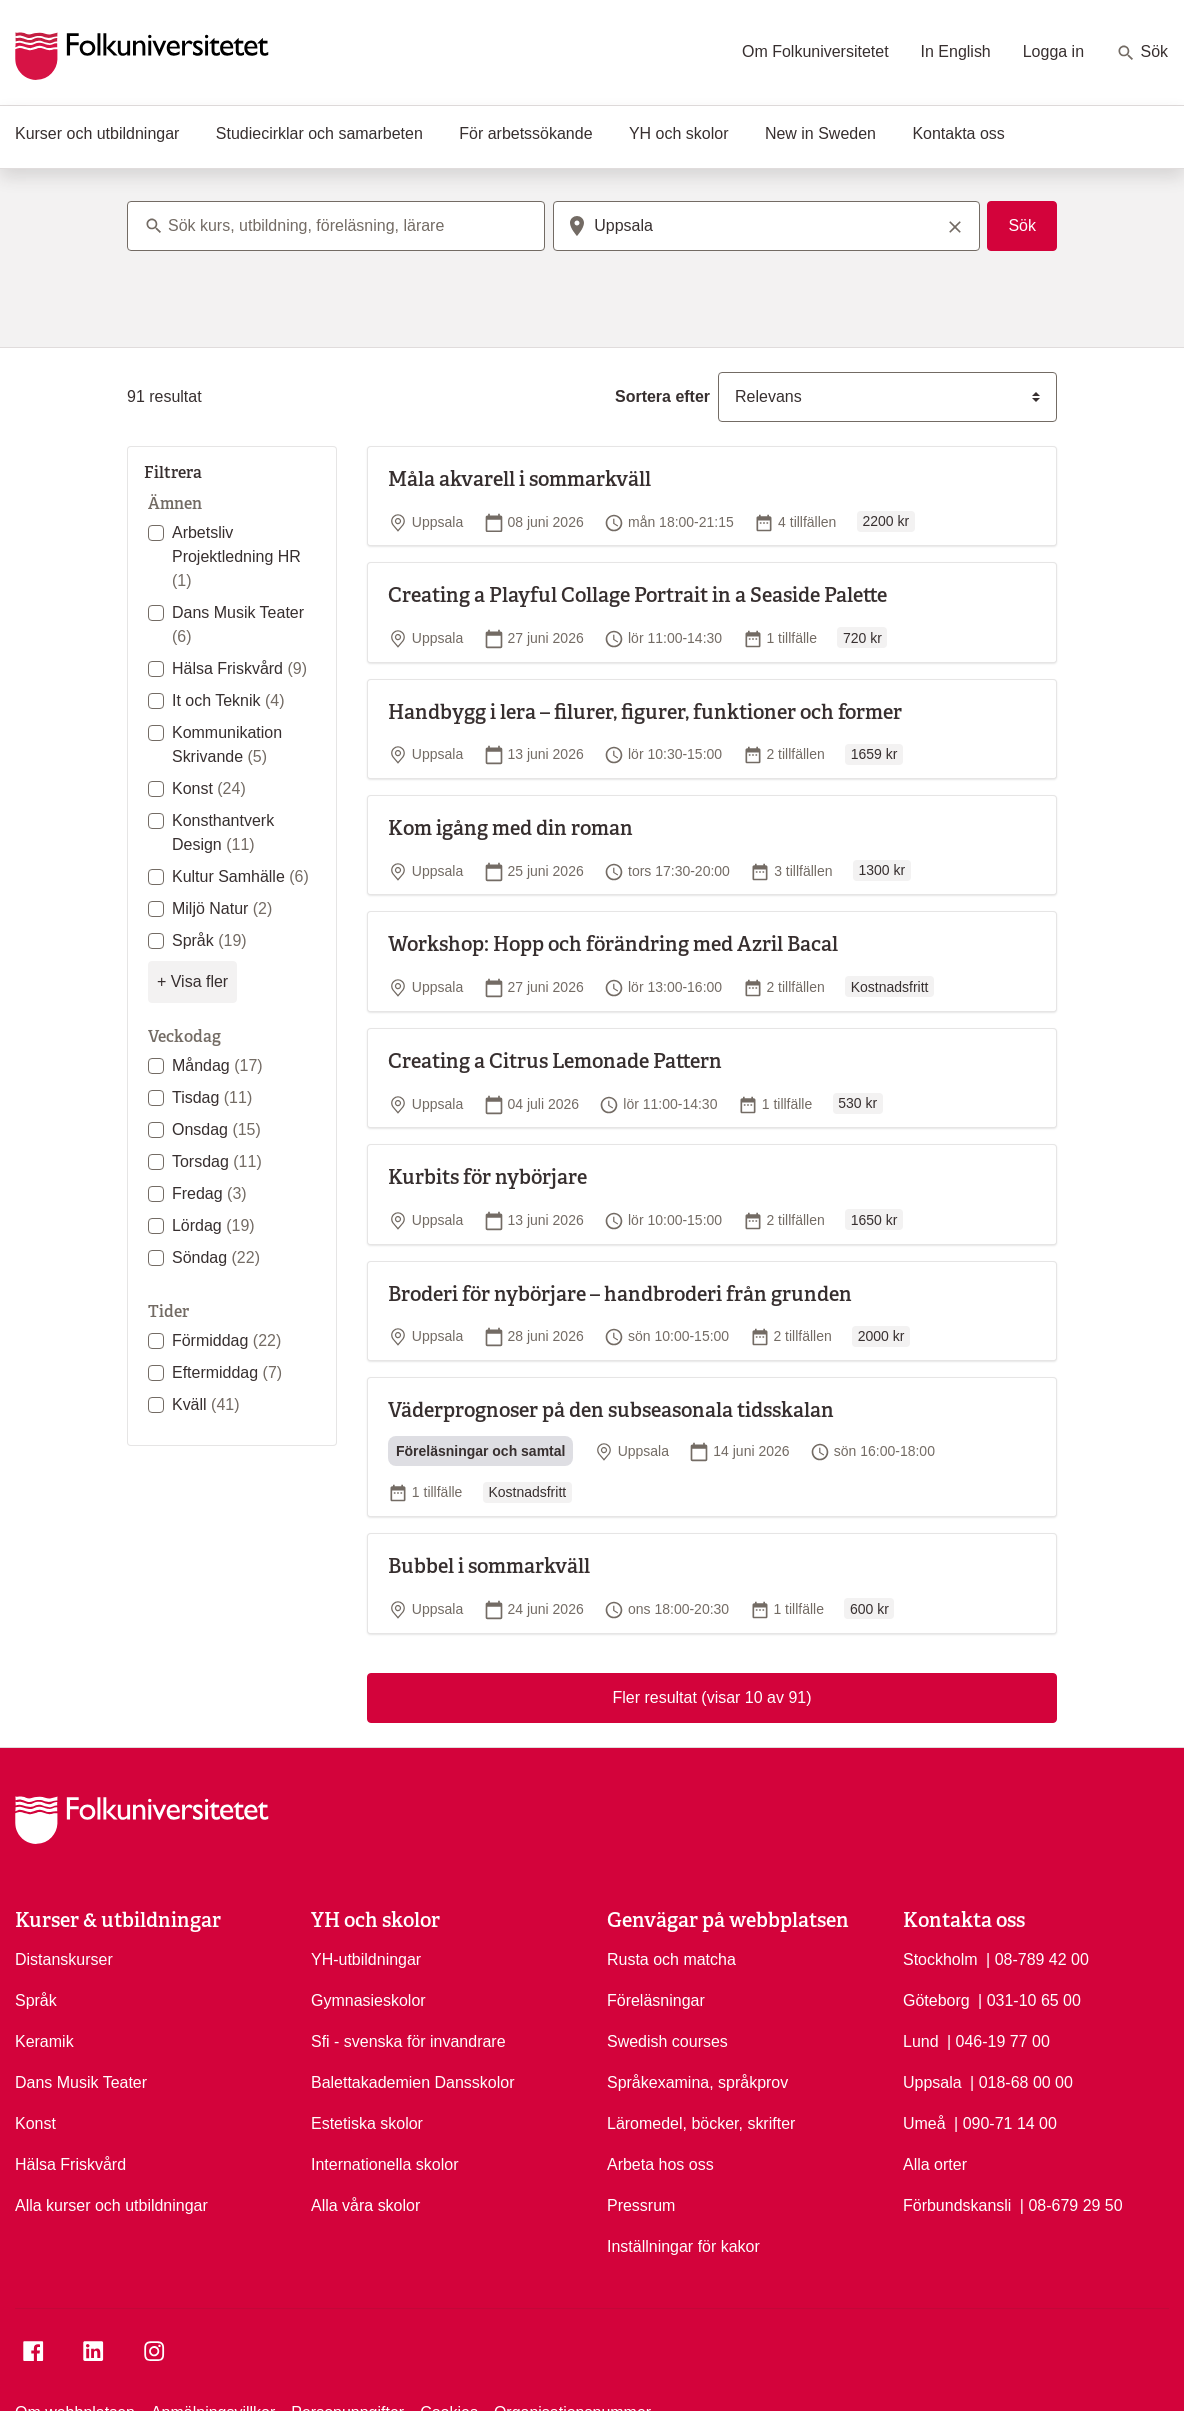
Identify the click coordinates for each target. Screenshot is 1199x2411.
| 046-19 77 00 (998, 2040)
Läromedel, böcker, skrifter (701, 2123)
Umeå (924, 2123)
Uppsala (932, 2082)
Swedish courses (667, 2041)
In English (956, 51)
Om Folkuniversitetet (815, 51)
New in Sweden (820, 133)
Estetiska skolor (367, 2123)
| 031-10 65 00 (1029, 1999)
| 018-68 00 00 (1021, 2081)
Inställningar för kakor (683, 2246)
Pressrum (641, 2205)
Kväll (206, 1404)
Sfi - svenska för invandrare (408, 2041)
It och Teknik (228, 700)
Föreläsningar (656, 2000)
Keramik (44, 2041)
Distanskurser (64, 1959)
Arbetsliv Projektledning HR (236, 556)
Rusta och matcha (671, 1959)
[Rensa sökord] (955, 226)
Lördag (213, 1225)
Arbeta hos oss (660, 2164)
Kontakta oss (958, 133)
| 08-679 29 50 (1071, 2204)
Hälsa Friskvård (239, 668)
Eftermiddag (227, 1372)
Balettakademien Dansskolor (412, 2082)
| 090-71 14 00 (1005, 2122)
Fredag (209, 1193)
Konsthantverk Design (223, 832)
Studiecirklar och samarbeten (319, 133)
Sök (1142, 53)
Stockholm (940, 1959)
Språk (209, 940)
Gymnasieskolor (368, 2000)
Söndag (216, 1257)
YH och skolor (679, 133)
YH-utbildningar (366, 1959)
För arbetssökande (525, 133)
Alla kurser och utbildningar (111, 2205)
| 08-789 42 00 (1037, 1958)
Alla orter (935, 2164)
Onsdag (216, 1129)
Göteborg (936, 2000)
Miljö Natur (222, 908)
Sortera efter (662, 396)
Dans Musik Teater (238, 624)
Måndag (217, 1065)
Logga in (1053, 51)
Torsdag (217, 1161)
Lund (921, 2041)
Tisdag (212, 1097)
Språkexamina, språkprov (697, 2082)
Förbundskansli (957, 2205)
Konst (209, 788)
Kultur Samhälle (240, 876)
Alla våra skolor (365, 2205)
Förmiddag (226, 1340)
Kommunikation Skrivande (227, 744)
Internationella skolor (385, 2164)
